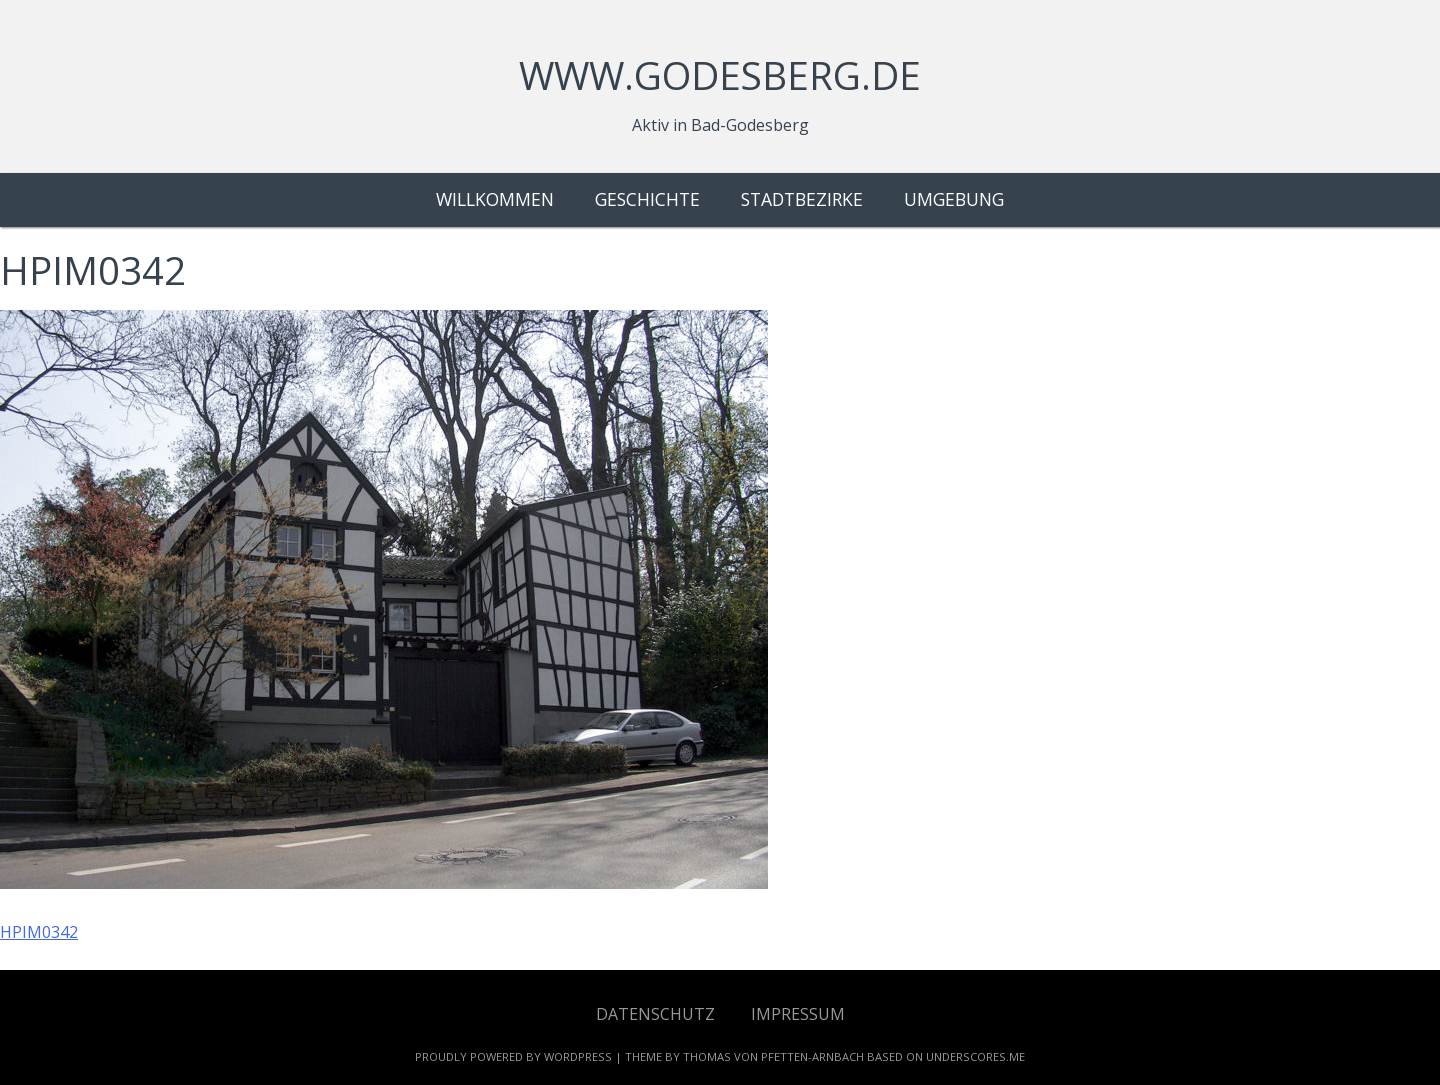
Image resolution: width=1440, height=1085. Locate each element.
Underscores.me (975, 1056)
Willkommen (495, 199)
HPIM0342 (39, 932)
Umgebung (954, 199)
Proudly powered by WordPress (513, 1056)
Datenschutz (655, 1014)
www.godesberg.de (720, 75)
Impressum (798, 1014)
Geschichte (647, 199)
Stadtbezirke (802, 199)
